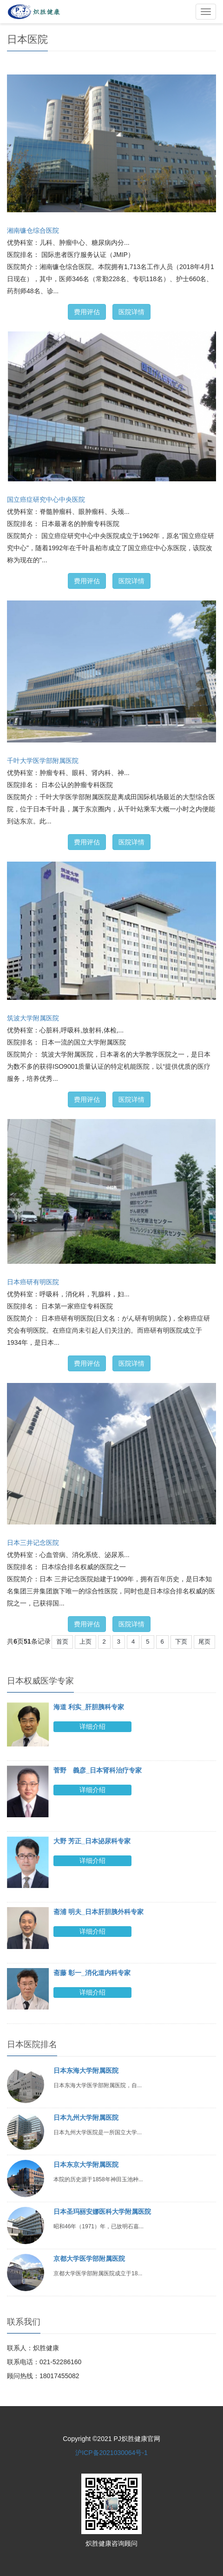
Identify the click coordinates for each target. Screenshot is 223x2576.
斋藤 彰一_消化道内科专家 (92, 1972)
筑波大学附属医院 (33, 1018)
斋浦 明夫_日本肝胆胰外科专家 (98, 1911)
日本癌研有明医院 (33, 1282)
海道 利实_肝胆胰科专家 (88, 1707)
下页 (181, 1641)
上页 (85, 1641)
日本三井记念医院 (33, 1542)
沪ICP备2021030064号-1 (111, 2452)
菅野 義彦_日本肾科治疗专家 (97, 1770)
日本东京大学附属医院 (85, 2164)
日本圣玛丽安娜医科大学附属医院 (102, 2211)
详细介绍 (92, 1726)
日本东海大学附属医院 (85, 2070)
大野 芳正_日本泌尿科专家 (92, 1841)
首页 (62, 1641)
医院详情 (131, 312)
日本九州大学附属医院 (85, 2117)
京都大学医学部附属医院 (89, 2258)
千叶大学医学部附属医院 (43, 760)
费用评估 (87, 312)
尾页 (204, 1641)
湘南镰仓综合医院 (33, 230)
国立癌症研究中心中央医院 (46, 499)
